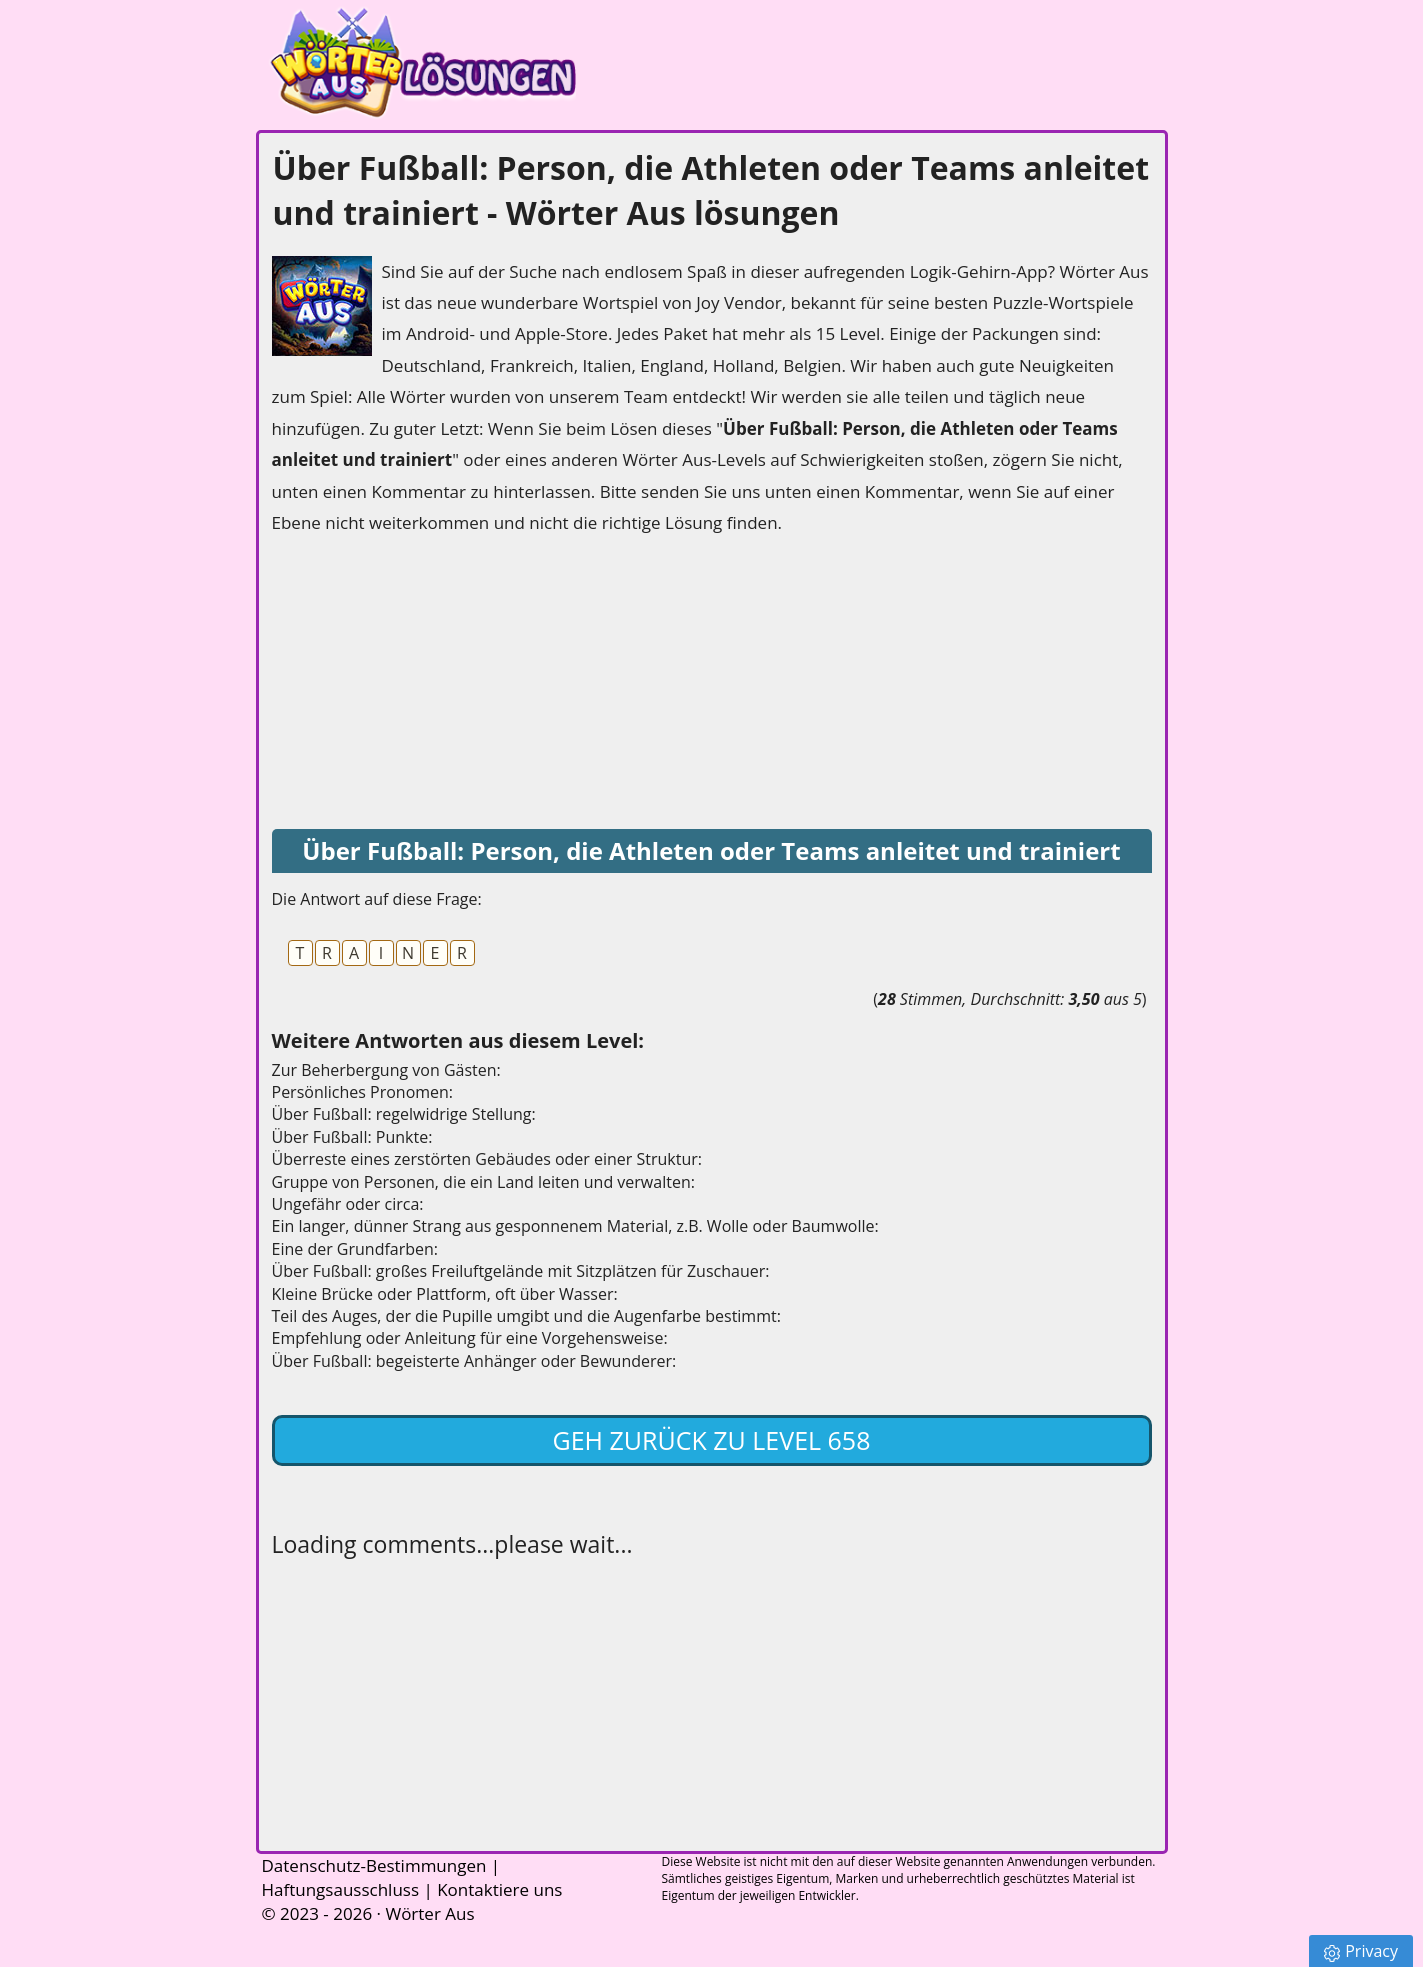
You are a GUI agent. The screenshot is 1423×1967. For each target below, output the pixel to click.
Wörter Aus (429, 1913)
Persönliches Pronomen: (363, 1092)
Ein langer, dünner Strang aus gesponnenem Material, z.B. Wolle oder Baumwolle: (575, 1226)
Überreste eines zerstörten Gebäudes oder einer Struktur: (487, 1159)
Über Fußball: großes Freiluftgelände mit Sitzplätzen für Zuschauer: (521, 1271)
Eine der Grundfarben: (355, 1249)
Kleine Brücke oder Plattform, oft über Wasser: (445, 1294)
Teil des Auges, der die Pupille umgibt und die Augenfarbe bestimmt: (526, 1316)
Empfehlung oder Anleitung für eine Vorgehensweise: (470, 1338)
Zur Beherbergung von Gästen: (386, 1070)
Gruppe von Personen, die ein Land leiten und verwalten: (483, 1182)
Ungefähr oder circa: (348, 1204)
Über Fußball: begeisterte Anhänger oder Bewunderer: (474, 1361)
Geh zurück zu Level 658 (712, 1440)
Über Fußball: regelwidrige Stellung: (404, 1114)
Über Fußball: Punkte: (352, 1137)
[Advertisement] (422, 684)
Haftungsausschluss (341, 1889)
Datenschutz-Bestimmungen (374, 1865)
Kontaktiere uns (499, 1889)
